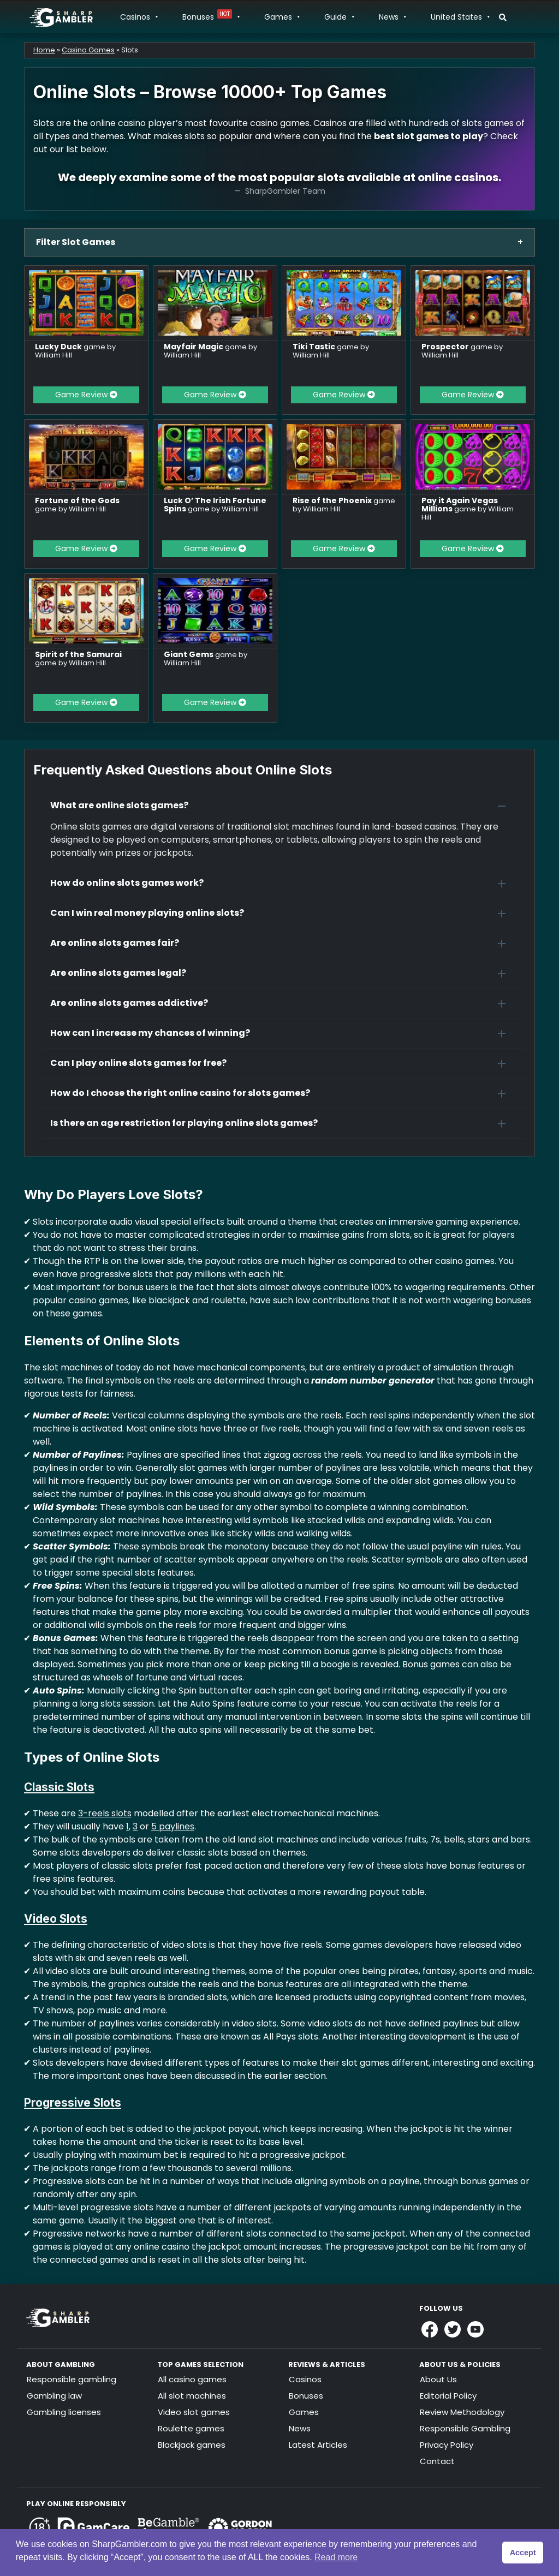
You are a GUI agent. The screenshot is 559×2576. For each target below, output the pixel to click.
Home (44, 50)
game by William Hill (75, 351)
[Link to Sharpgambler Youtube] (475, 2329)
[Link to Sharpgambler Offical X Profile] (452, 2329)
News (392, 17)
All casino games (192, 2379)
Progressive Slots (72, 2102)
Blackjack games (191, 2444)
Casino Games (88, 50)
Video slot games (194, 2412)
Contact (437, 2461)
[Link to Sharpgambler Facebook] (429, 2329)
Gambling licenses (64, 2412)
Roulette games (191, 2428)
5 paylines (172, 1826)
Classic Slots (59, 1787)
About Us (438, 2379)
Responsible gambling (71, 2379)
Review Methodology (462, 2412)
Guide (339, 17)
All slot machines (192, 2395)
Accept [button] (523, 2552)
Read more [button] (336, 2557)
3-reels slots (105, 1813)
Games (281, 17)
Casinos (138, 17)
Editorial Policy (448, 2395)
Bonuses (210, 17)
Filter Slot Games (75, 242)
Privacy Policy (446, 2444)
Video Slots (55, 1918)
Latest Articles (318, 2444)
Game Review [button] (86, 394)
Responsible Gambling (465, 2428)
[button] (284, 805)
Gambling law (54, 2395)
